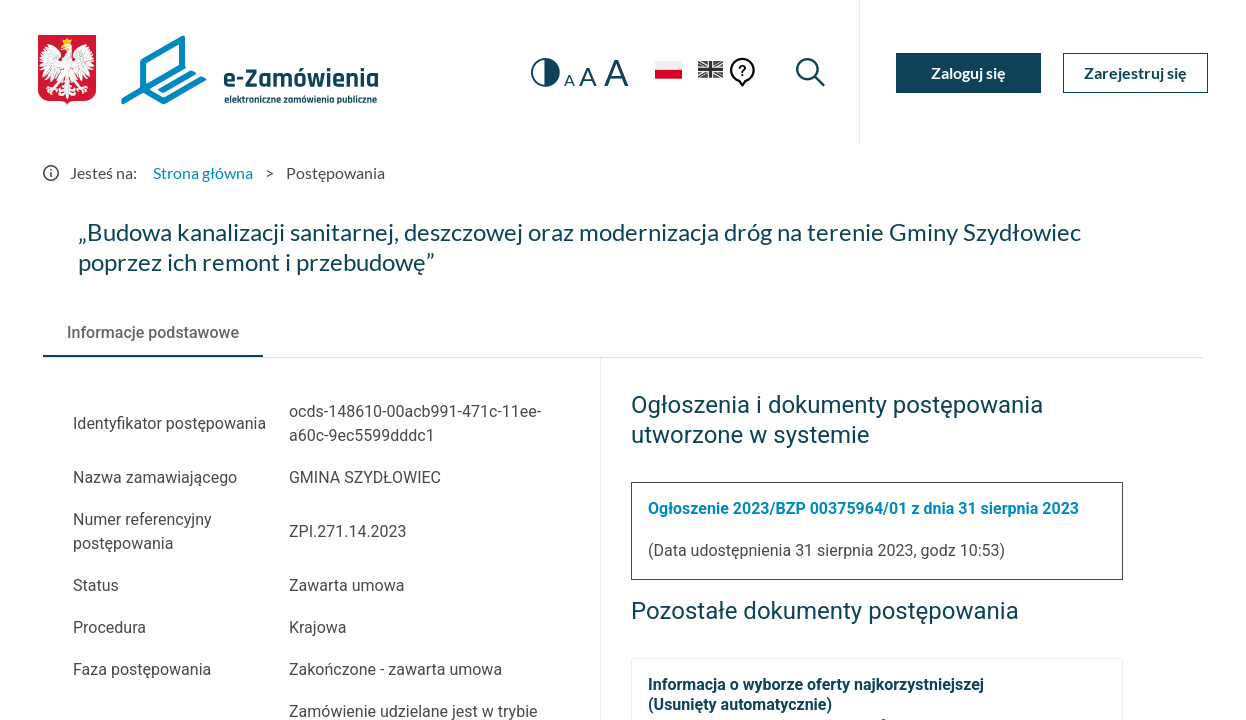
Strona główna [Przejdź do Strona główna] (203, 172)
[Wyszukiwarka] (810, 72)
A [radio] (569, 80)
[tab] (153, 333)
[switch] (545, 72)
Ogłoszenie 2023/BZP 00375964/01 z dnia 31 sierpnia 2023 (863, 508)
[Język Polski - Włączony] (668, 72)
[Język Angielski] (711, 72)
